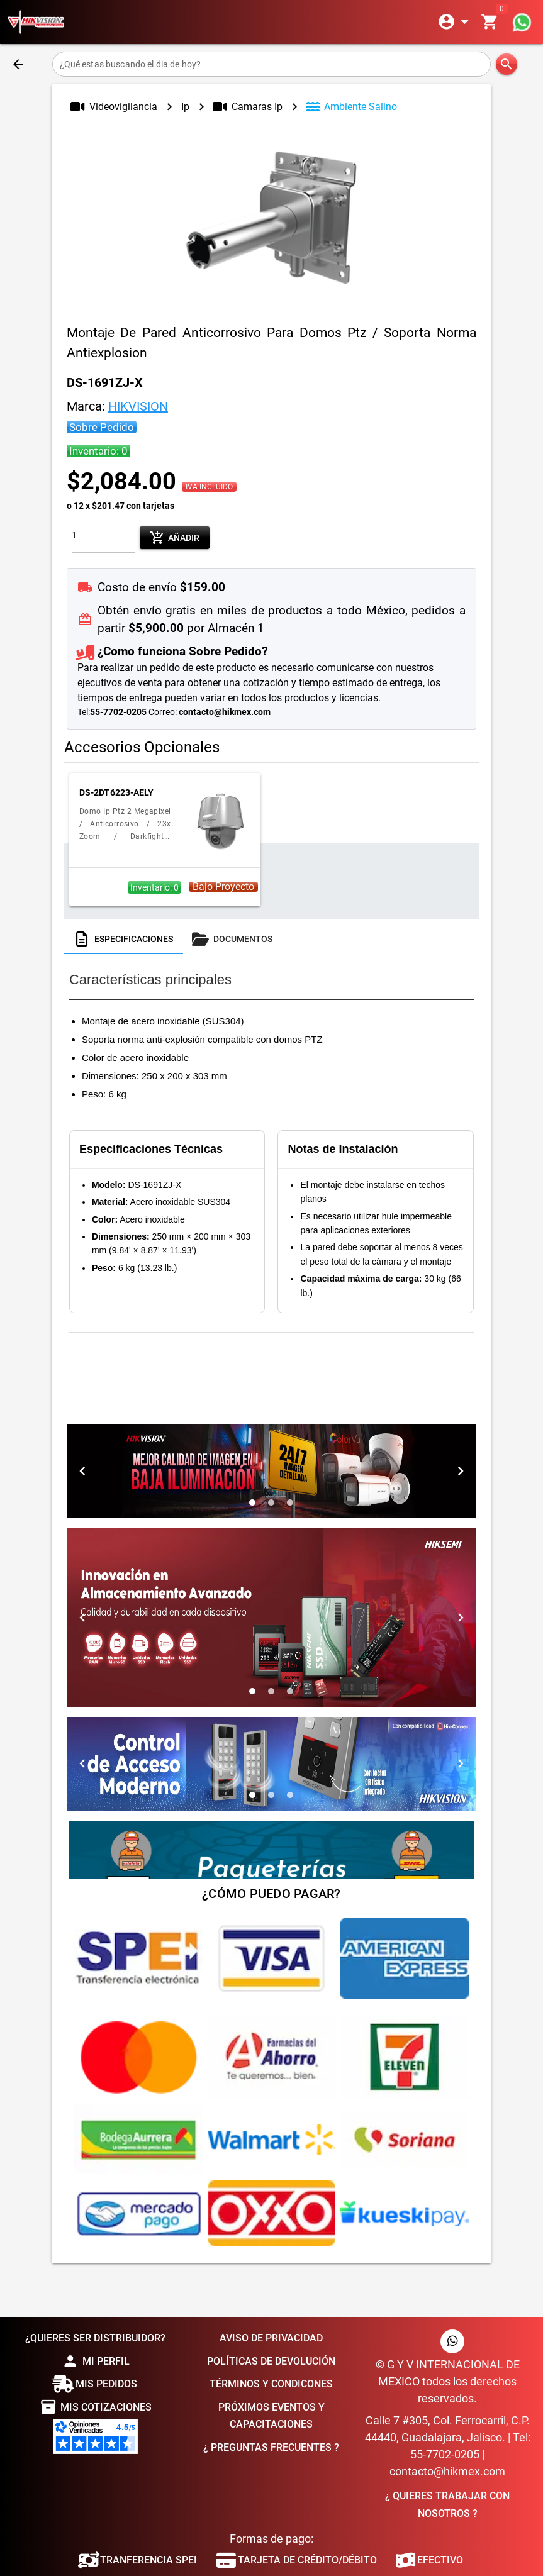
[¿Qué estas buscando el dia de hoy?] (272, 64)
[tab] (123, 939)
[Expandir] (455, 22)
